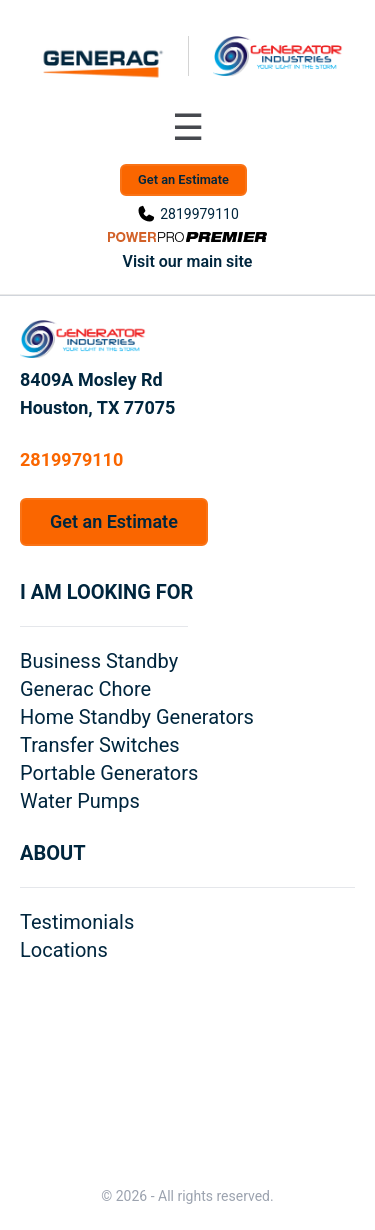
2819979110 (199, 214)
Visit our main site (188, 261)
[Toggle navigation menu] (188, 128)
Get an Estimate (183, 179)
